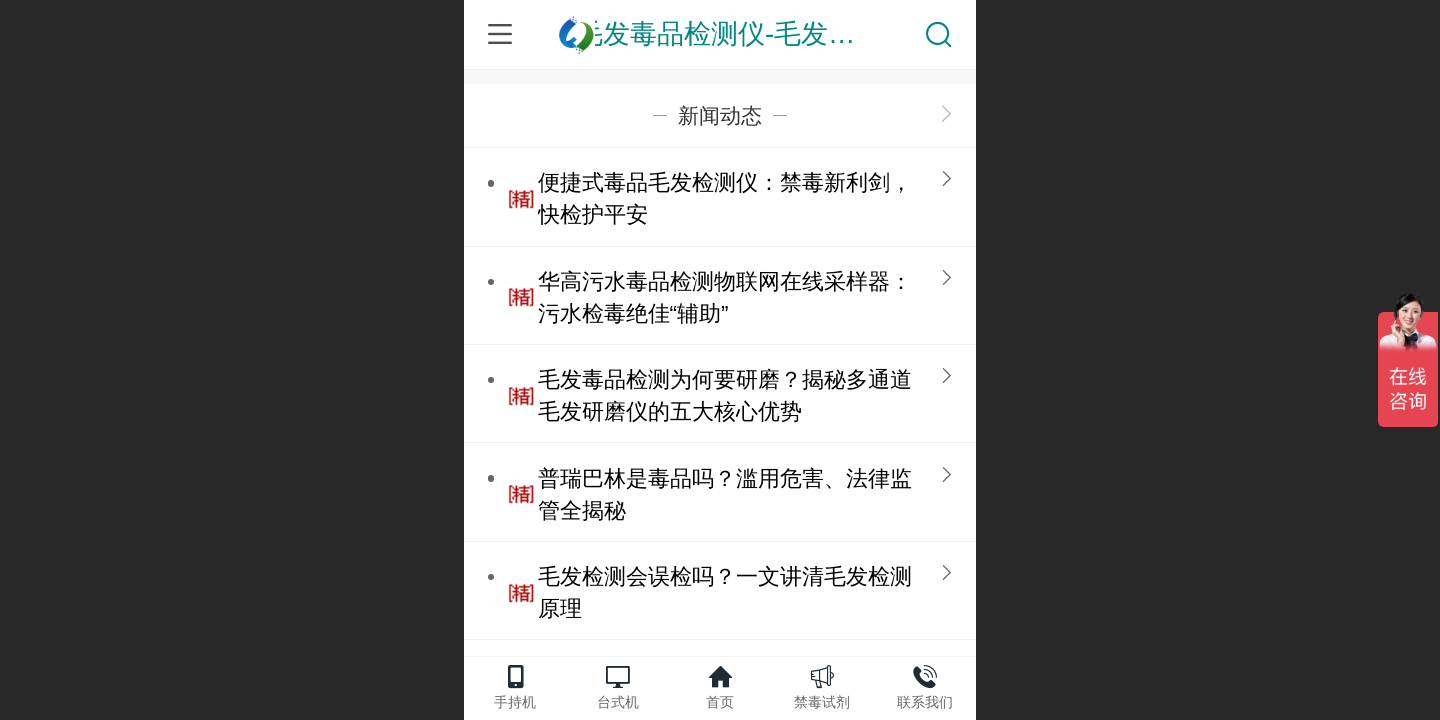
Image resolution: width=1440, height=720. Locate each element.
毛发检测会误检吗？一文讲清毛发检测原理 (725, 592)
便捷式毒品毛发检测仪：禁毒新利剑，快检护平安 (725, 198)
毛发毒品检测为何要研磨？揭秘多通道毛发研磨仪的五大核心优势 (725, 395)
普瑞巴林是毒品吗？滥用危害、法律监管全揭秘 (725, 494)
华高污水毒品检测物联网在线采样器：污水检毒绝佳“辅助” (725, 297)
